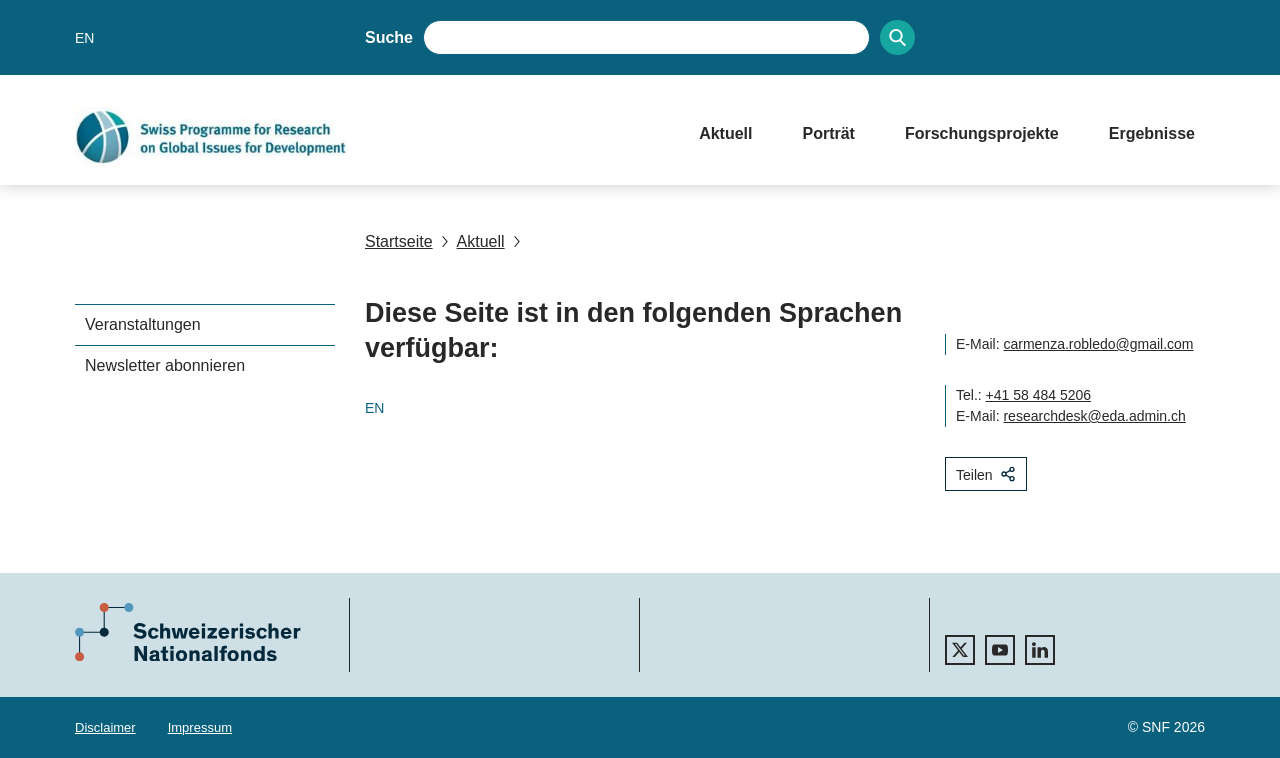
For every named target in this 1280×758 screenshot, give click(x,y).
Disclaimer (105, 727)
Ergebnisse (1152, 133)
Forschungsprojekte (982, 133)
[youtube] (1000, 650)
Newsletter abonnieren (165, 365)
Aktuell (725, 133)
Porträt (828, 133)
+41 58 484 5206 (1039, 395)
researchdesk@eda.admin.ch (1094, 416)
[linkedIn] (1040, 650)
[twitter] (960, 650)
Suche (389, 37)
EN (84, 38)
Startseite (399, 241)
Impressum (200, 727)
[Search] (897, 37)
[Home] (367, 137)
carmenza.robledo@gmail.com (1098, 344)
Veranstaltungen (143, 324)
